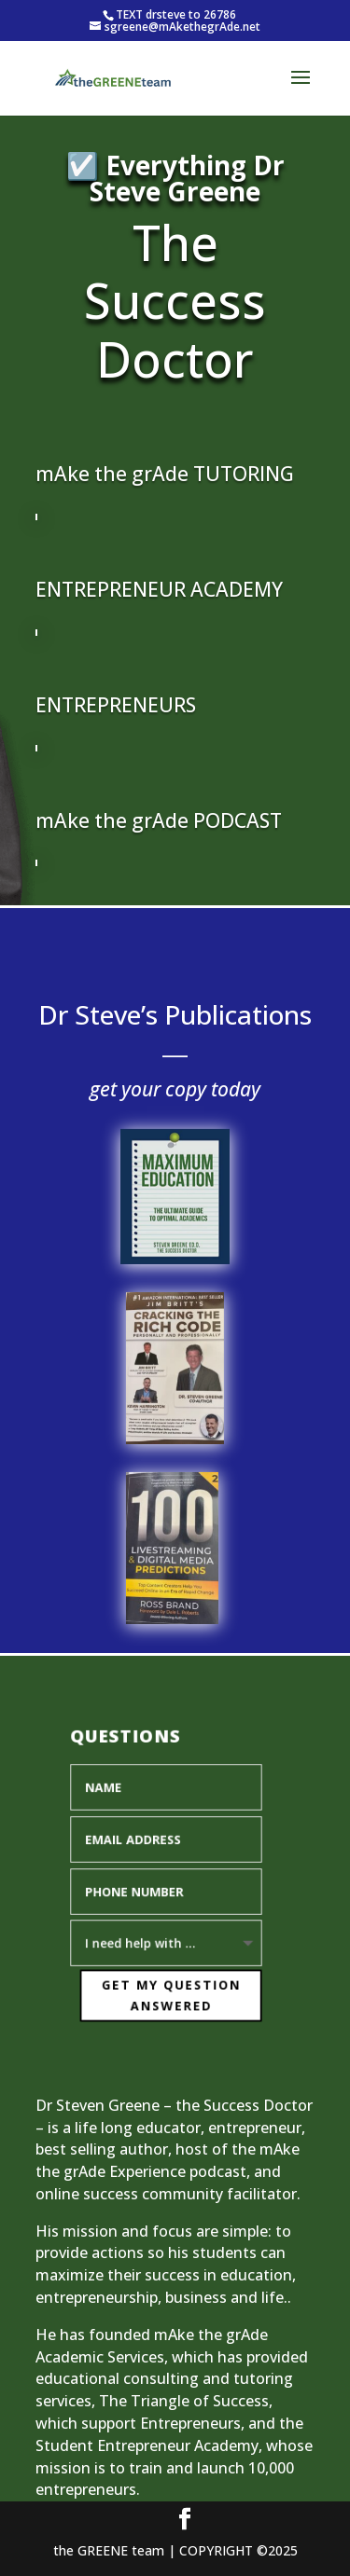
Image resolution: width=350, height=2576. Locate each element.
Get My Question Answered (168, 1993)
